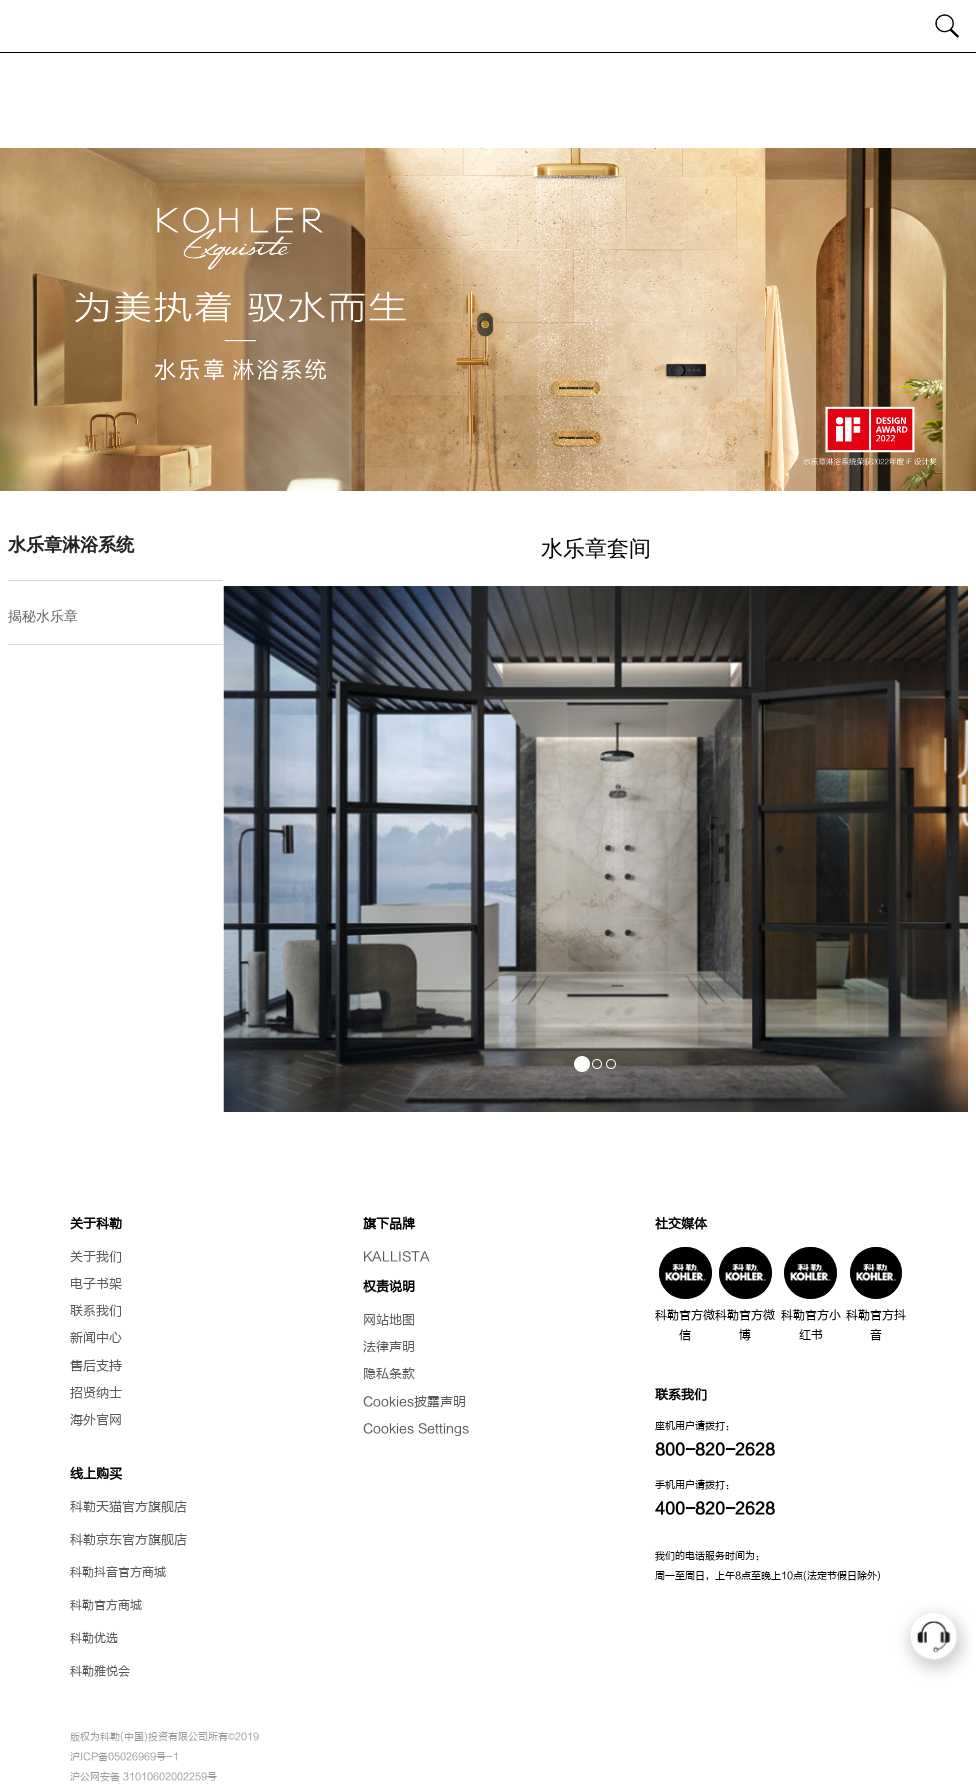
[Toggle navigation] (28, 26)
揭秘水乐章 (43, 616)
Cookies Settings (416, 1429)
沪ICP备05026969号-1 (124, 1756)
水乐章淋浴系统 (71, 545)
